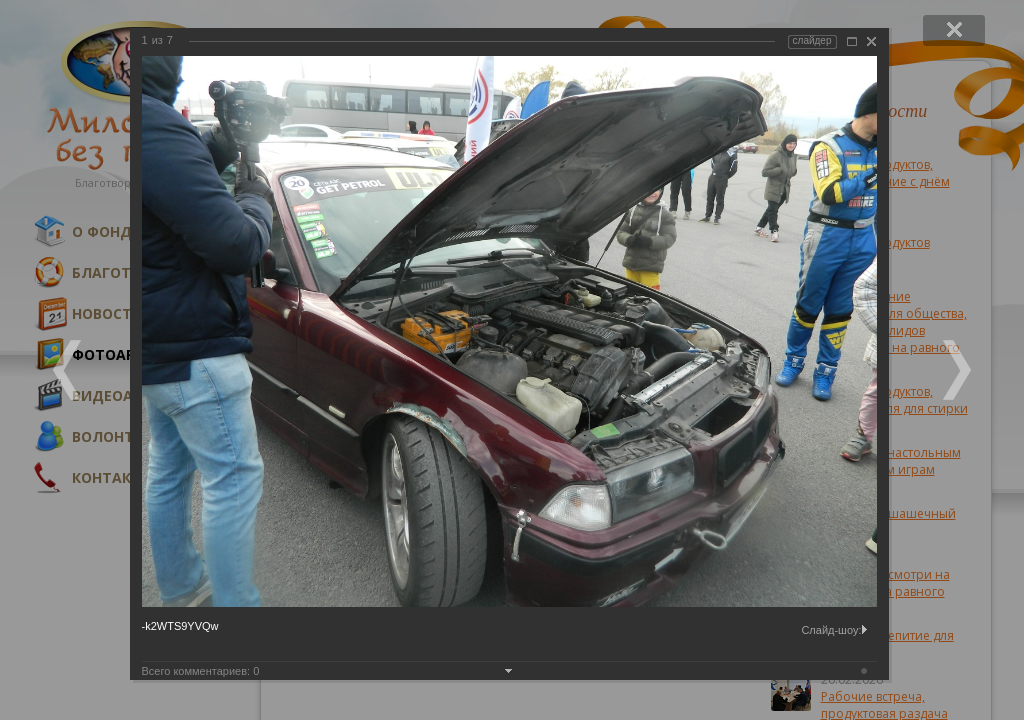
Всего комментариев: (201, 671)
